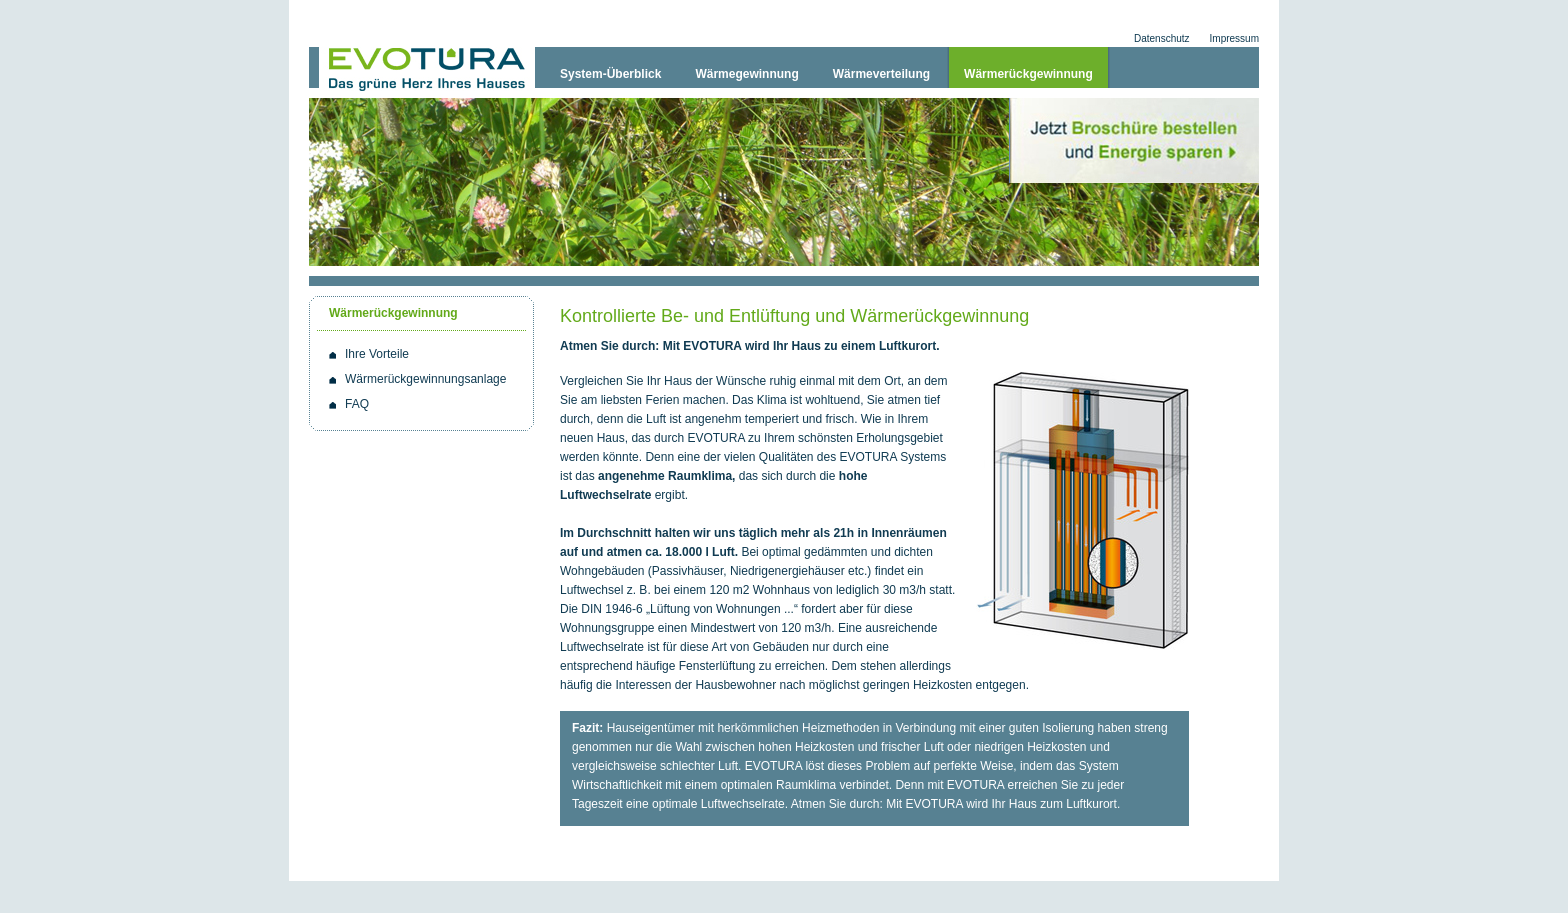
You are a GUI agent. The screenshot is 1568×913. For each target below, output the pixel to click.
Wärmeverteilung (881, 74)
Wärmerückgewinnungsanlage (425, 379)
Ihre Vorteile (377, 354)
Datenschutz (1162, 38)
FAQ (357, 404)
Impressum (1234, 38)
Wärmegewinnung (746, 74)
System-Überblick (610, 74)
